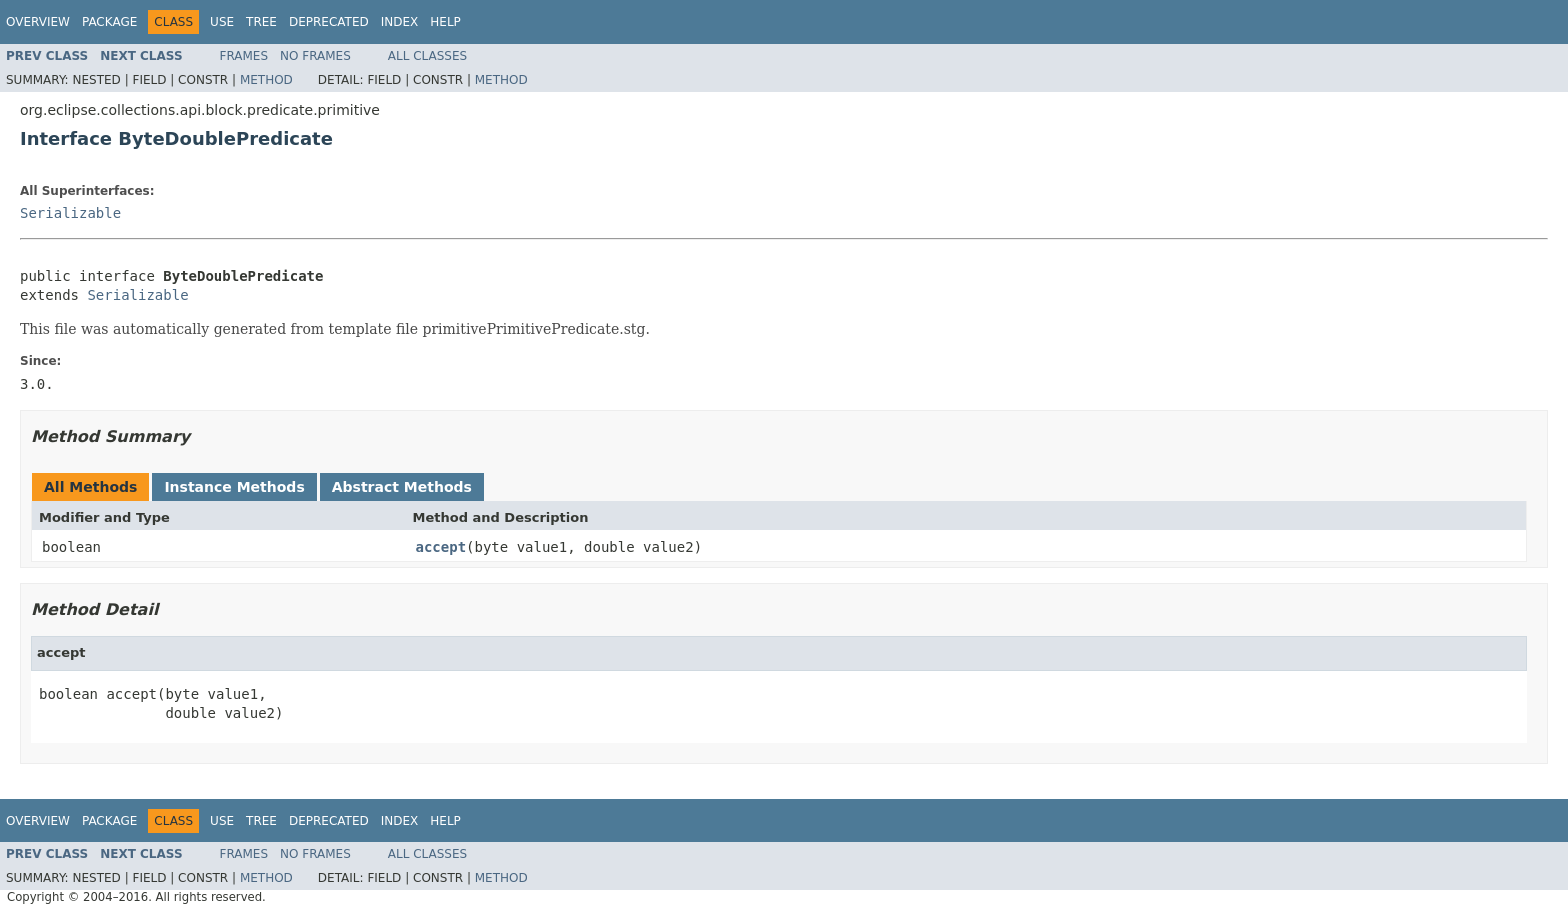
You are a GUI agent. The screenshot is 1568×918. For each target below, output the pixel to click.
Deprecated (329, 22)
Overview (38, 22)
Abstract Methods (402, 487)
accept (441, 547)
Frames (244, 56)
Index (400, 22)
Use (222, 22)
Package (109, 22)
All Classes (427, 56)
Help (445, 22)
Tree (261, 22)
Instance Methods (234, 487)
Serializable (70, 213)
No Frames (315, 56)
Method (266, 80)
